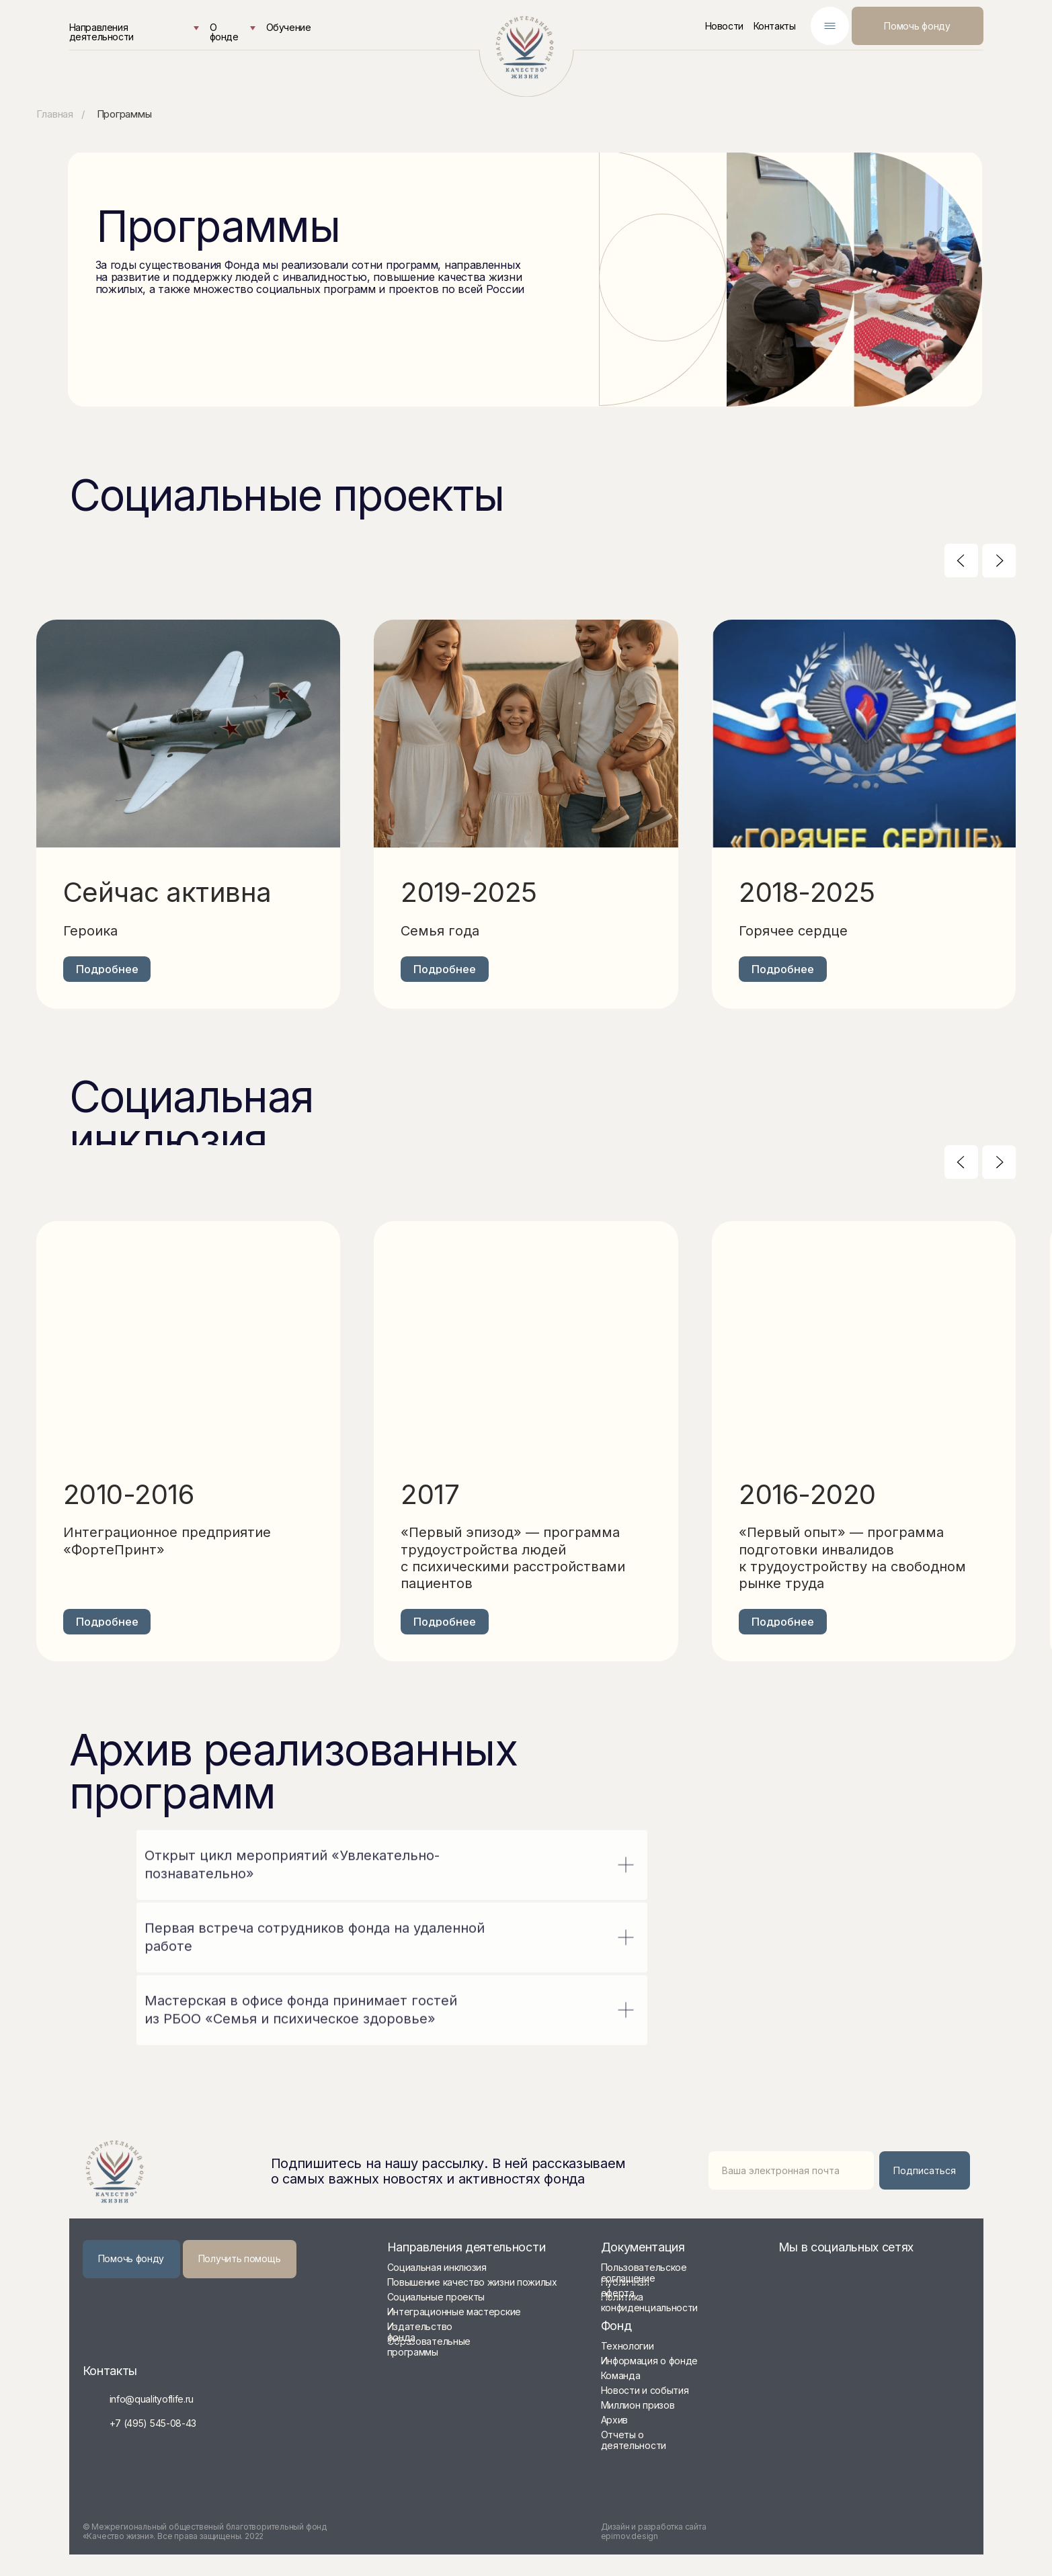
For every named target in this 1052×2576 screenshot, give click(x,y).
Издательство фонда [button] (419, 2332)
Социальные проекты (436, 2296)
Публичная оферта (625, 2287)
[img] (526, 47)
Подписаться (924, 2170)
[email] (791, 2170)
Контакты (775, 26)
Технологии (627, 2346)
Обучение (288, 27)
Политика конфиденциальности (649, 2302)
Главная (54, 114)
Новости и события (645, 2390)
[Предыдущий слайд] (961, 560)
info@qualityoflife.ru (152, 2399)
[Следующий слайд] (999, 560)
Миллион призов (638, 2405)
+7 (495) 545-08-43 (153, 2423)
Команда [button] (621, 2375)
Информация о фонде (649, 2360)
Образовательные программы (429, 2346)
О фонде (224, 32)
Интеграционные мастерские (454, 2311)
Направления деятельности (101, 32)
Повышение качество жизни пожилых (472, 2282)
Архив (615, 2419)
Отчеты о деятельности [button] (633, 2440)
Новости (724, 26)
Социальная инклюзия (437, 2267)
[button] (239, 2259)
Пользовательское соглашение (644, 2272)
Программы (124, 114)
